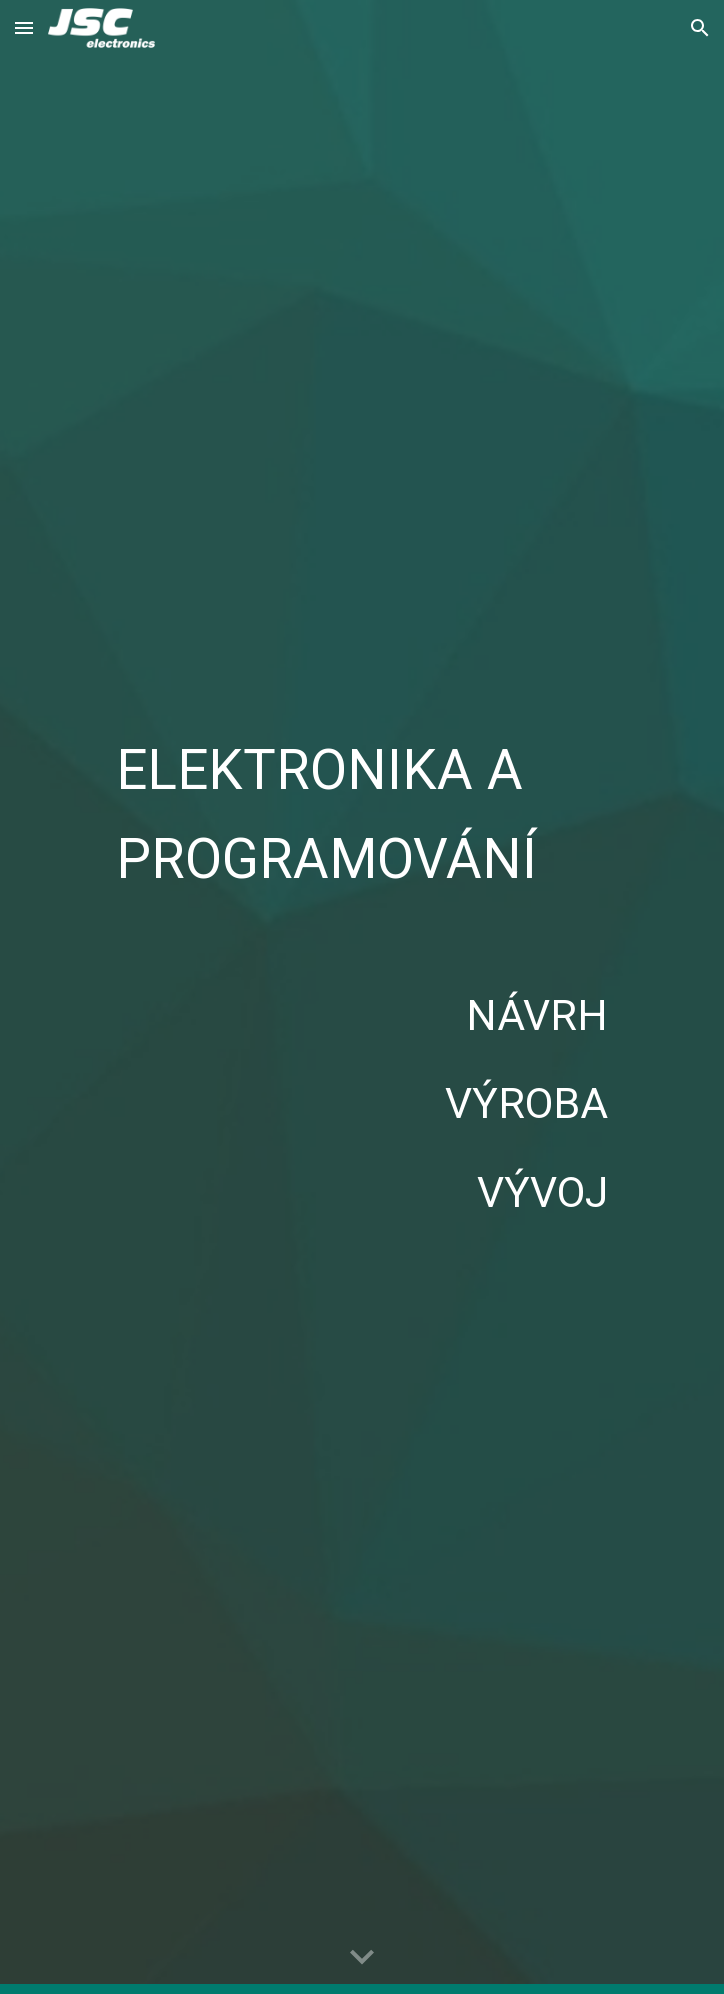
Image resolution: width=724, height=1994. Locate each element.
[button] (24, 27)
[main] (361, 809)
